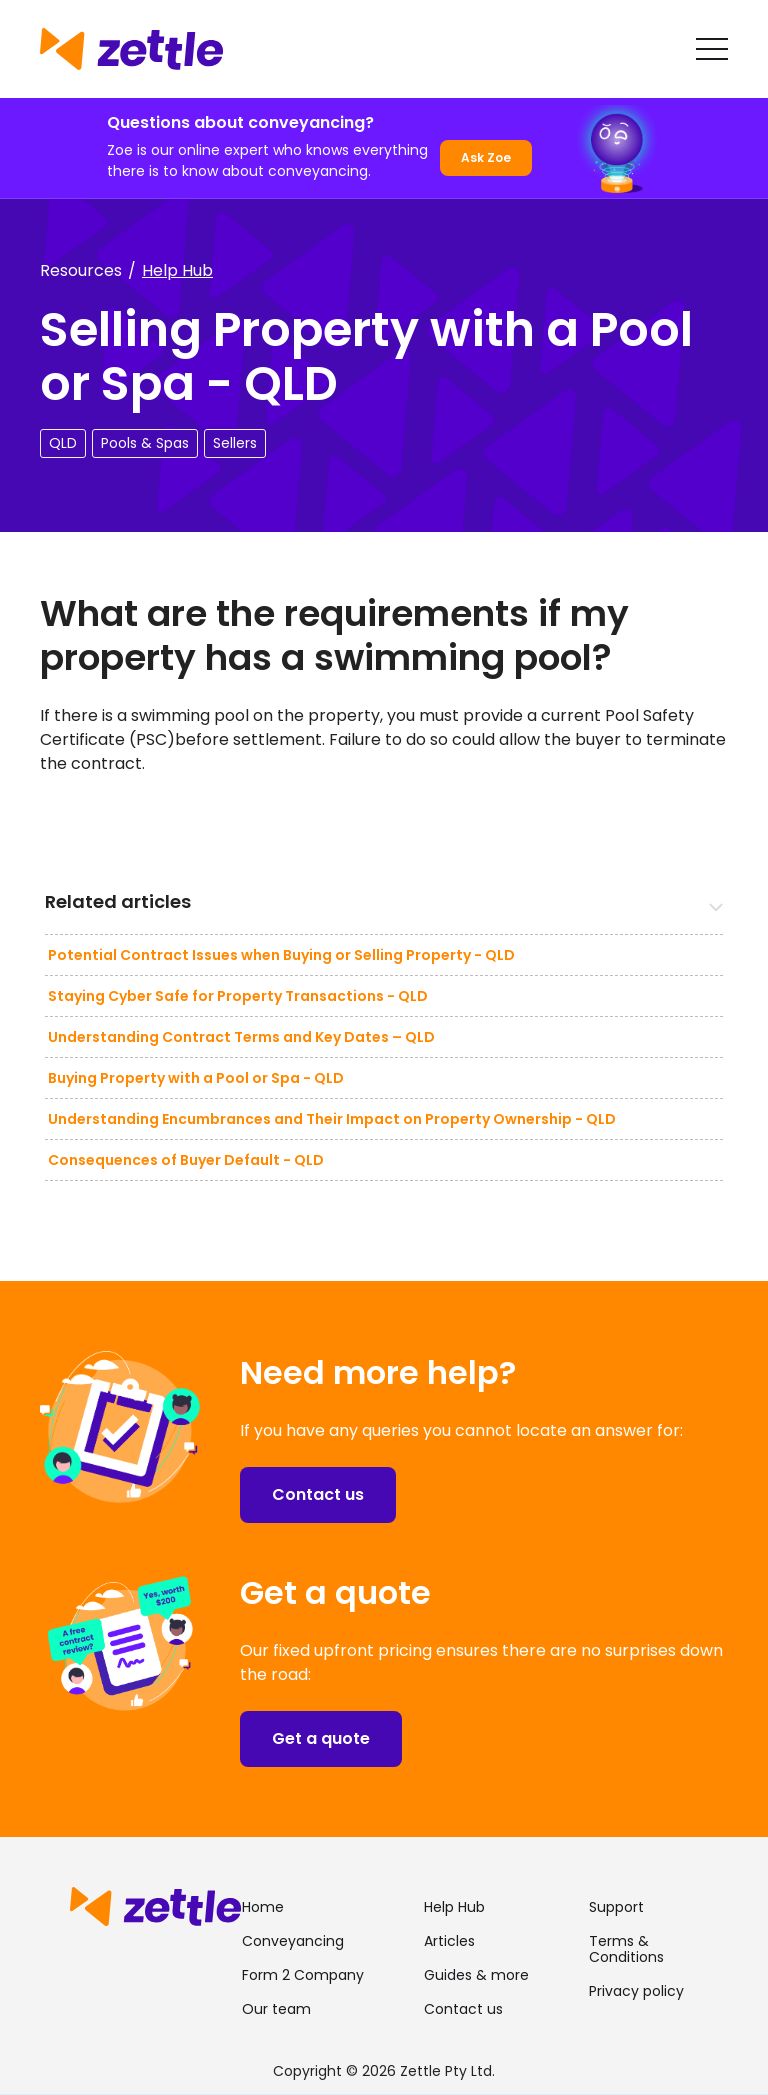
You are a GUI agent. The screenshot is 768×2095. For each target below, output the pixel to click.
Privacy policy (636, 1991)
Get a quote (321, 1738)
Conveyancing (293, 1941)
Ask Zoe (486, 157)
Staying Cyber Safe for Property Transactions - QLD (238, 996)
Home (263, 1907)
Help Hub (177, 270)
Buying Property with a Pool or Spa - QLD (196, 1078)
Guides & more (476, 1975)
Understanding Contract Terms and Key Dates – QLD (241, 1037)
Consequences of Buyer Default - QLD (186, 1160)
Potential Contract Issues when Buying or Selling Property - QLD (281, 955)
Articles (449, 1941)
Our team (276, 2009)
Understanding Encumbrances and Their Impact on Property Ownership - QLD (332, 1119)
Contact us (318, 1494)
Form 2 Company (303, 1975)
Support (616, 1907)
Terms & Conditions (626, 1949)
